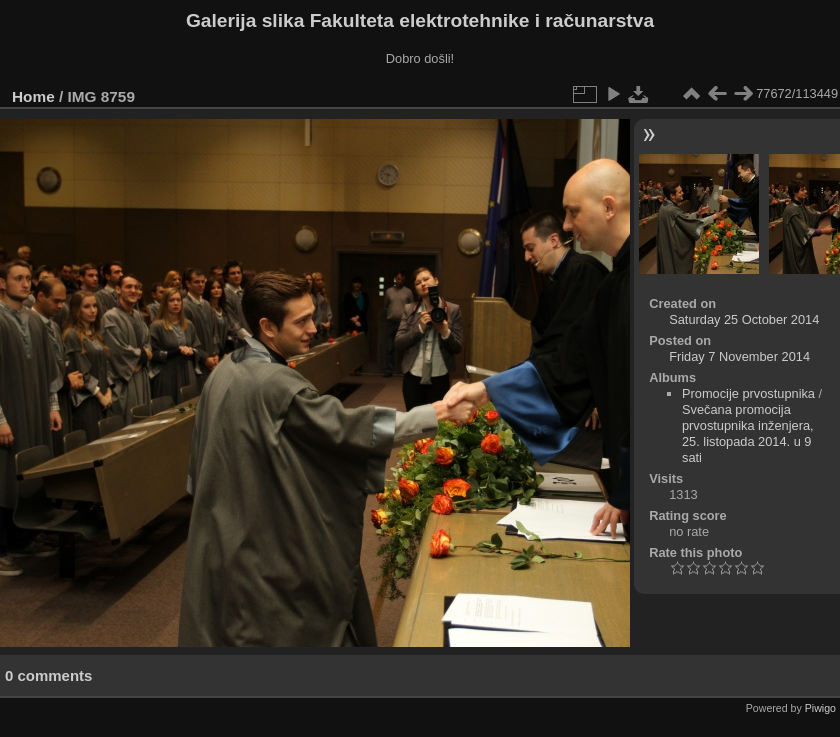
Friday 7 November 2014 (739, 356)
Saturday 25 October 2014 (744, 319)
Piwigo (820, 708)
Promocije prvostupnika (748, 393)
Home (33, 96)
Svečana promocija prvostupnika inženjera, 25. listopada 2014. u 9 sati (748, 433)
